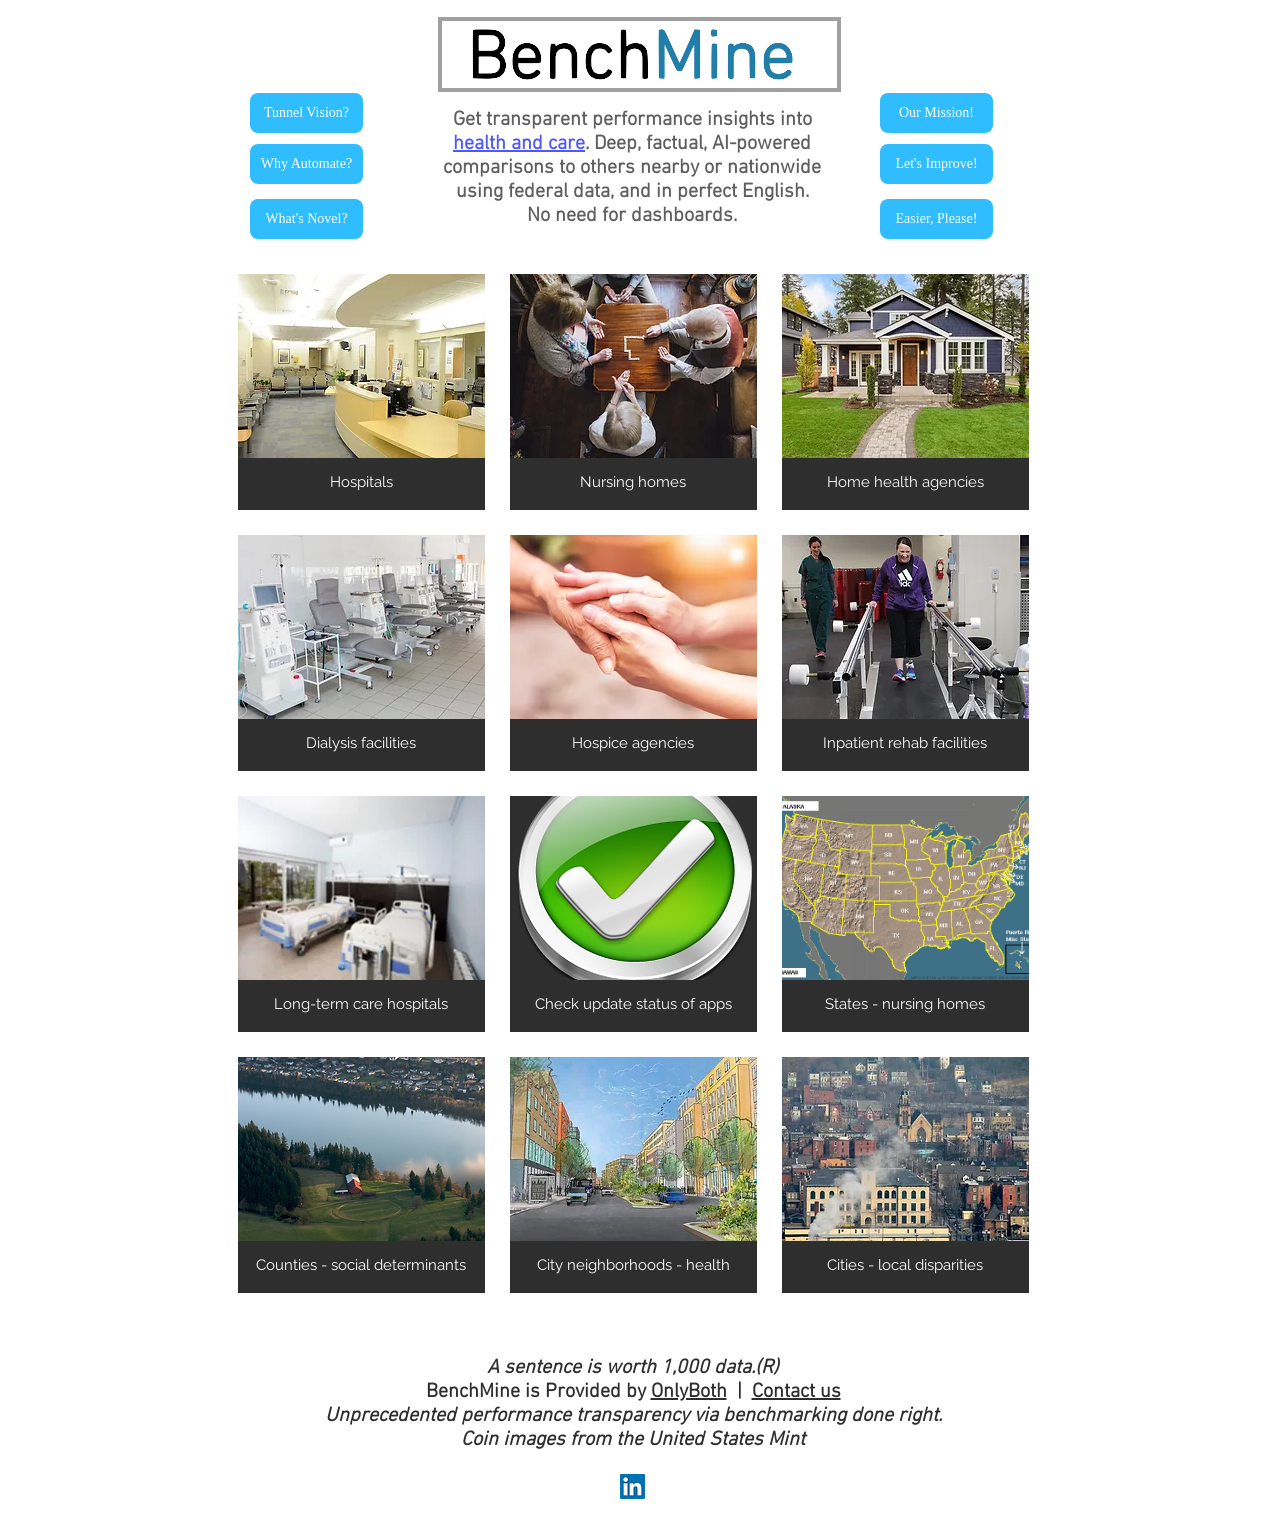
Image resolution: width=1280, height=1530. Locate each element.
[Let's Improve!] (936, 164)
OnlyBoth (689, 1392)
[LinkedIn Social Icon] (632, 1486)
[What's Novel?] (306, 219)
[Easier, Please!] (936, 219)
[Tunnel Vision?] (306, 113)
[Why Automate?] (306, 164)
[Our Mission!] (936, 113)
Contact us (796, 1392)
